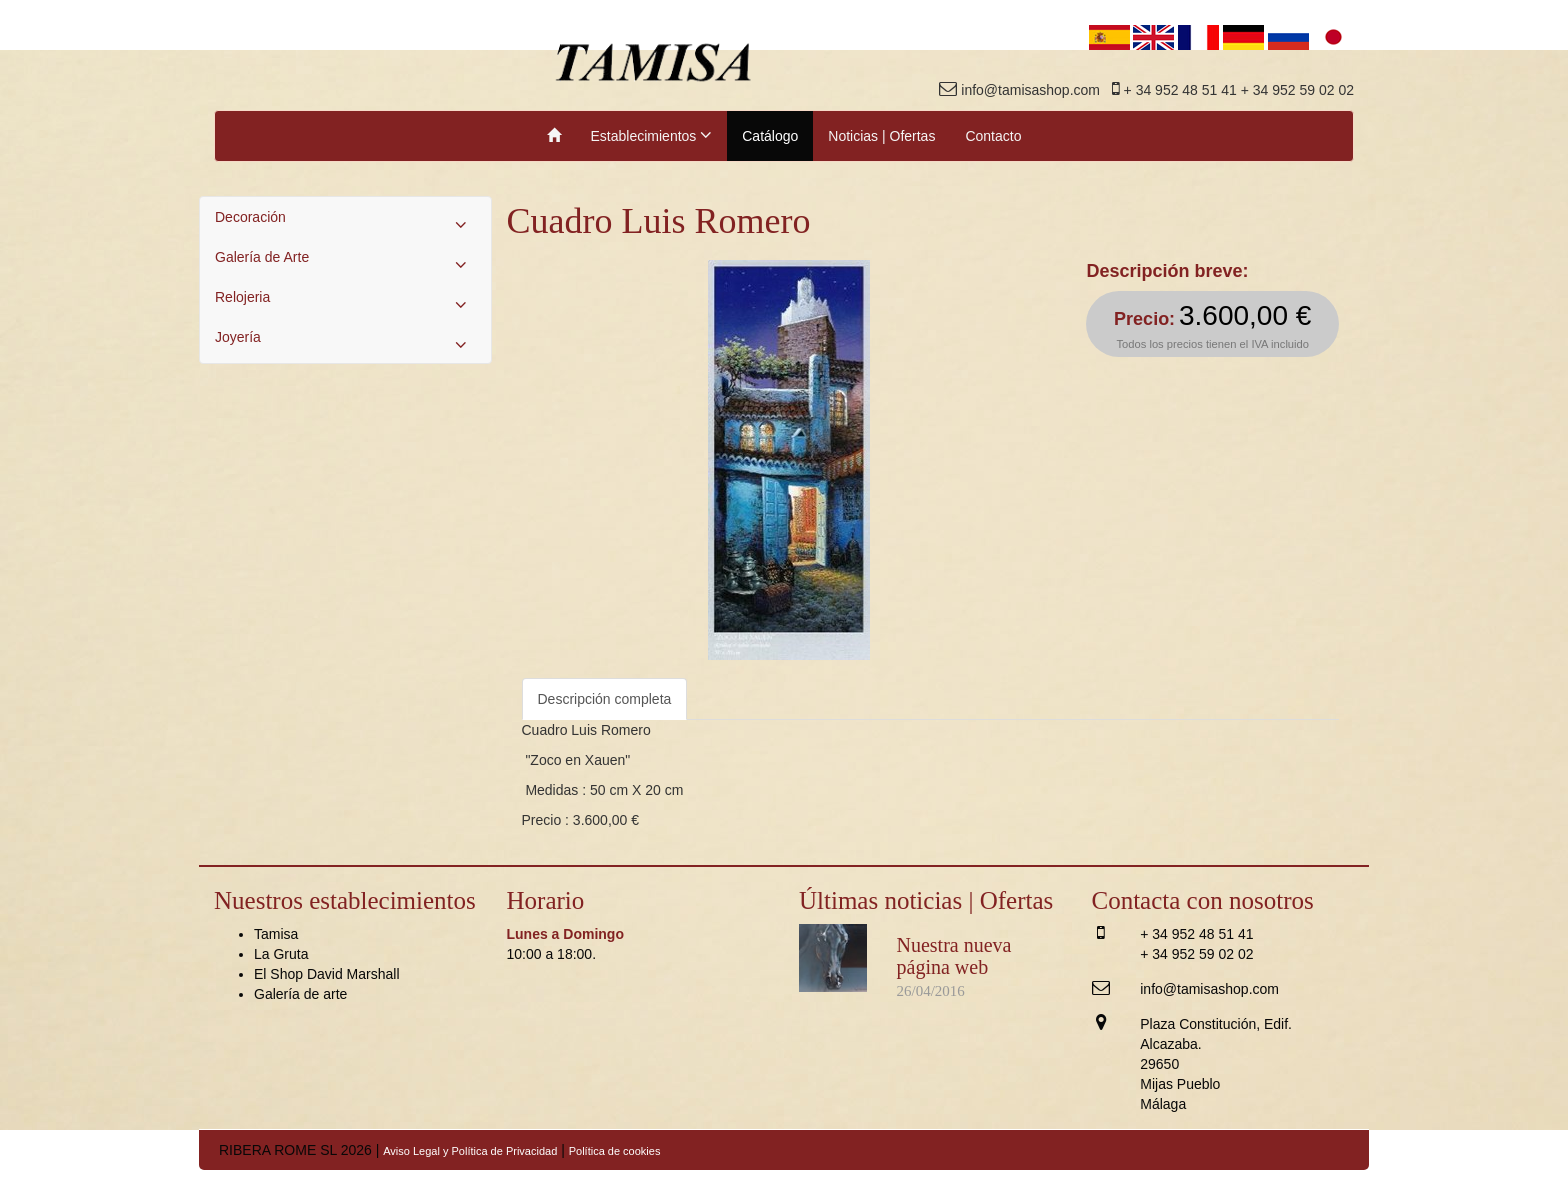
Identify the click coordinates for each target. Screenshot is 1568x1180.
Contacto (993, 136)
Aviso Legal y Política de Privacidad (470, 1151)
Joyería (345, 342)
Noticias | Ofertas (881, 136)
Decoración (345, 222)
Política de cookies (615, 1151)
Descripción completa (605, 699)
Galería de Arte (345, 262)
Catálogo (770, 136)
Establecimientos (652, 135)
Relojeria (345, 302)
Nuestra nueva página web (954, 956)
